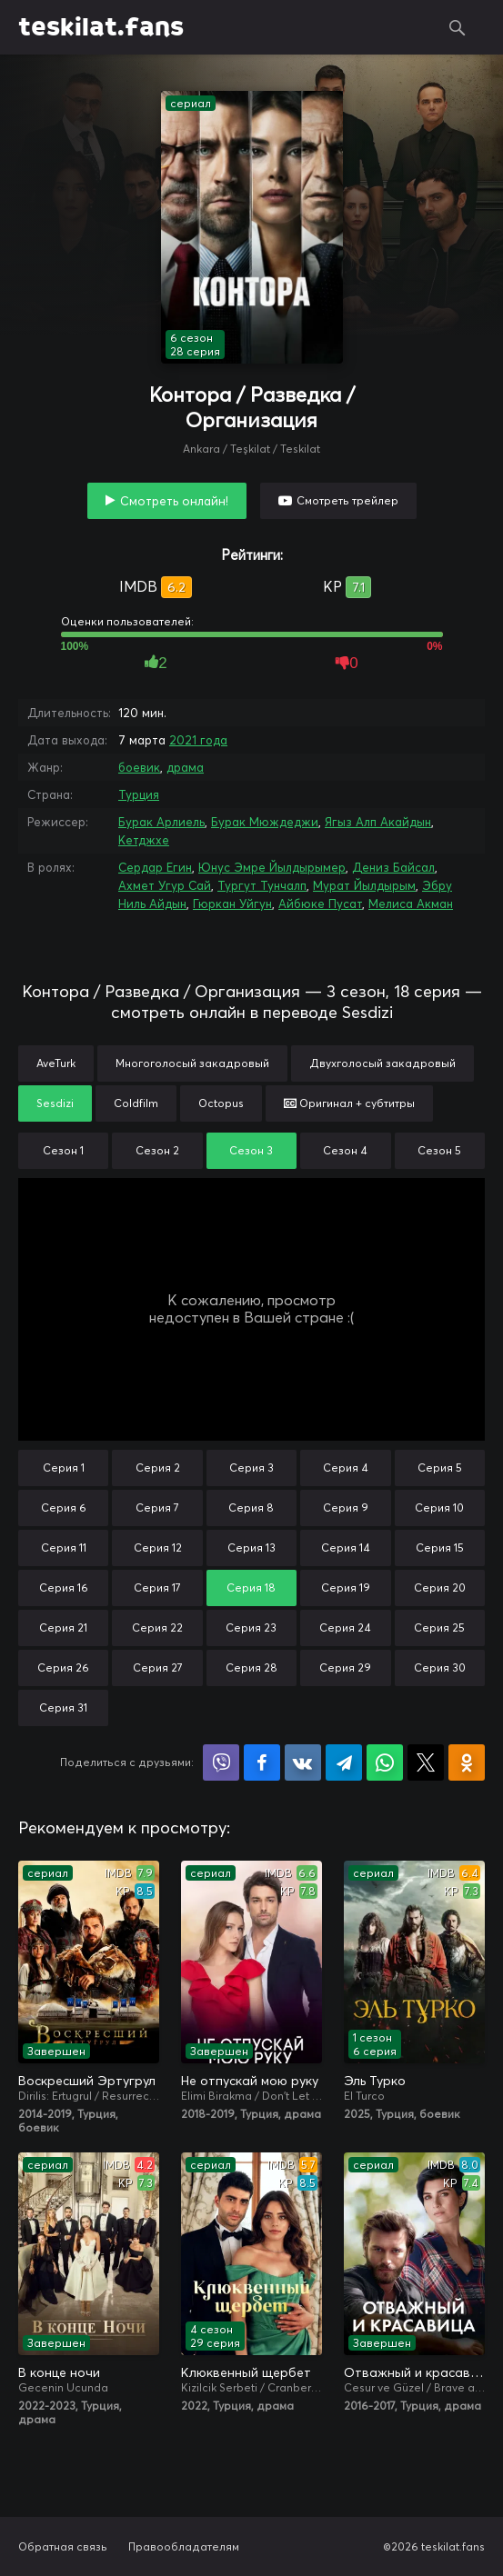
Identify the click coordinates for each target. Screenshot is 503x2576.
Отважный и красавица (414, 2372)
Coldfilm (136, 1103)
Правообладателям (183, 2546)
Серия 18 (251, 1587)
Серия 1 (64, 1467)
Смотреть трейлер (347, 500)
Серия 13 (251, 1547)
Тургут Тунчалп (262, 885)
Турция (138, 794)
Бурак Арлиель (161, 821)
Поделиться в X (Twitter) (425, 1762)
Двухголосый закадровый (382, 1063)
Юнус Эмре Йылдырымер (272, 867)
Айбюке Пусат (320, 903)
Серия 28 (251, 1667)
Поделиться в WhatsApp (385, 1762)
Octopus (221, 1103)
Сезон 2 (157, 1150)
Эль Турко (375, 2080)
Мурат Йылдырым (364, 885)
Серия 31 (63, 1707)
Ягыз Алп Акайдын (378, 821)
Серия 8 (251, 1507)
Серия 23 (251, 1627)
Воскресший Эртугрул (87, 2080)
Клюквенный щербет (246, 2372)
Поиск (457, 27)
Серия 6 (63, 1507)
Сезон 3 (251, 1150)
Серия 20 (440, 1587)
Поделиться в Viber (221, 1762)
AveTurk (55, 1063)
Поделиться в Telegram (344, 1762)
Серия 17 (157, 1587)
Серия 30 (440, 1667)
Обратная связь (62, 2546)
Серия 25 (439, 1627)
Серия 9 (345, 1507)
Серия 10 (439, 1507)
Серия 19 (345, 1587)
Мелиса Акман (410, 903)
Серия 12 (158, 1547)
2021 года (198, 740)
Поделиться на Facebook (262, 1762)
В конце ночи (59, 2372)
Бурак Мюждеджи (264, 821)
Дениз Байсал (393, 867)
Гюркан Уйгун (232, 903)
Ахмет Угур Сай (164, 885)
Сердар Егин (155, 867)
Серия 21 (63, 1627)
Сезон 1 (63, 1150)
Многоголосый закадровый (192, 1063)
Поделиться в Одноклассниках (466, 1762)
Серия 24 (345, 1627)
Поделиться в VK (303, 1762)
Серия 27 (158, 1667)
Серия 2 (158, 1467)
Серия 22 (157, 1627)
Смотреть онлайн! (174, 501)
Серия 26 (63, 1667)
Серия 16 (63, 1587)
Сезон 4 (345, 1150)
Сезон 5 (439, 1150)
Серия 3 (251, 1467)
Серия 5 (439, 1467)
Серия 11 (63, 1547)
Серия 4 (345, 1467)
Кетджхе (143, 840)
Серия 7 (157, 1507)
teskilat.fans (101, 27)
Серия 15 (440, 1547)
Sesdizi (55, 1103)
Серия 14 (345, 1547)
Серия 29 (345, 1667)
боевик (139, 767)
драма (185, 767)
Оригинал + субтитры (349, 1103)
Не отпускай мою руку (249, 2080)
